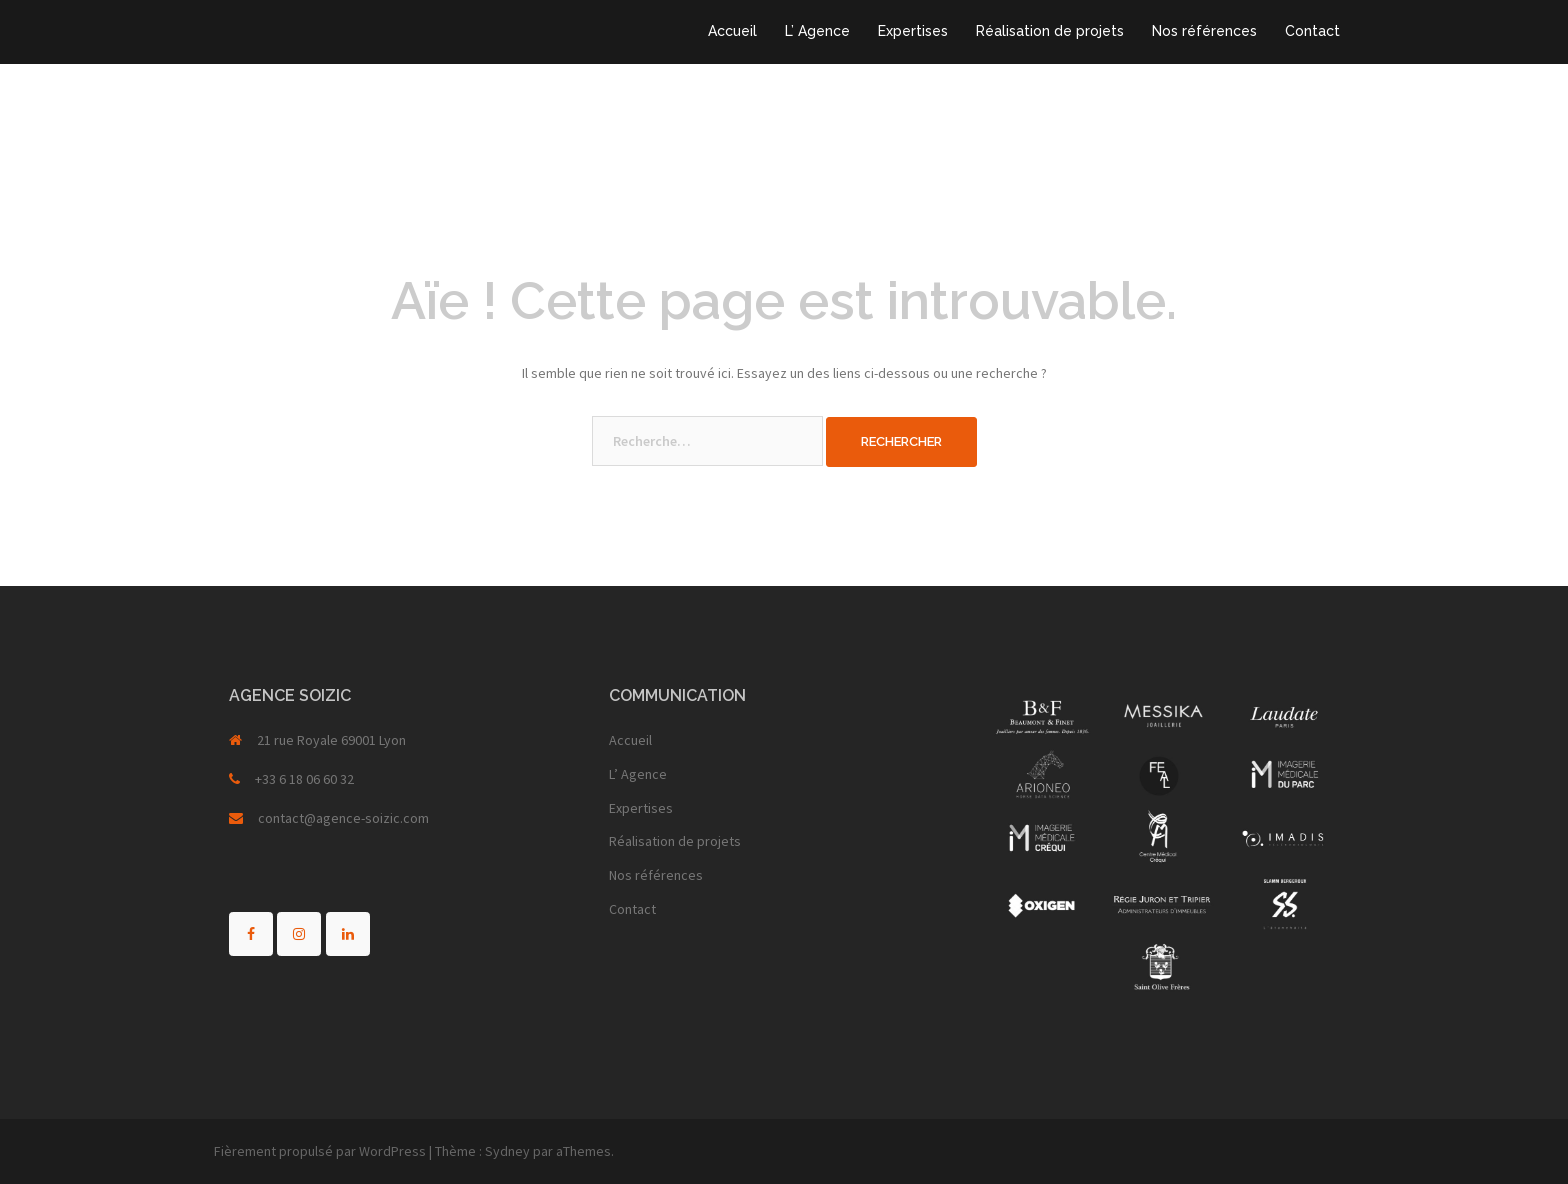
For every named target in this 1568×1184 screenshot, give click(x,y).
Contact (1312, 31)
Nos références (1204, 31)
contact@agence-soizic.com (343, 818)
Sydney (507, 1151)
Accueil (732, 31)
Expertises (913, 31)
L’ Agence (817, 31)
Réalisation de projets (1050, 31)
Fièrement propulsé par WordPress (320, 1151)
